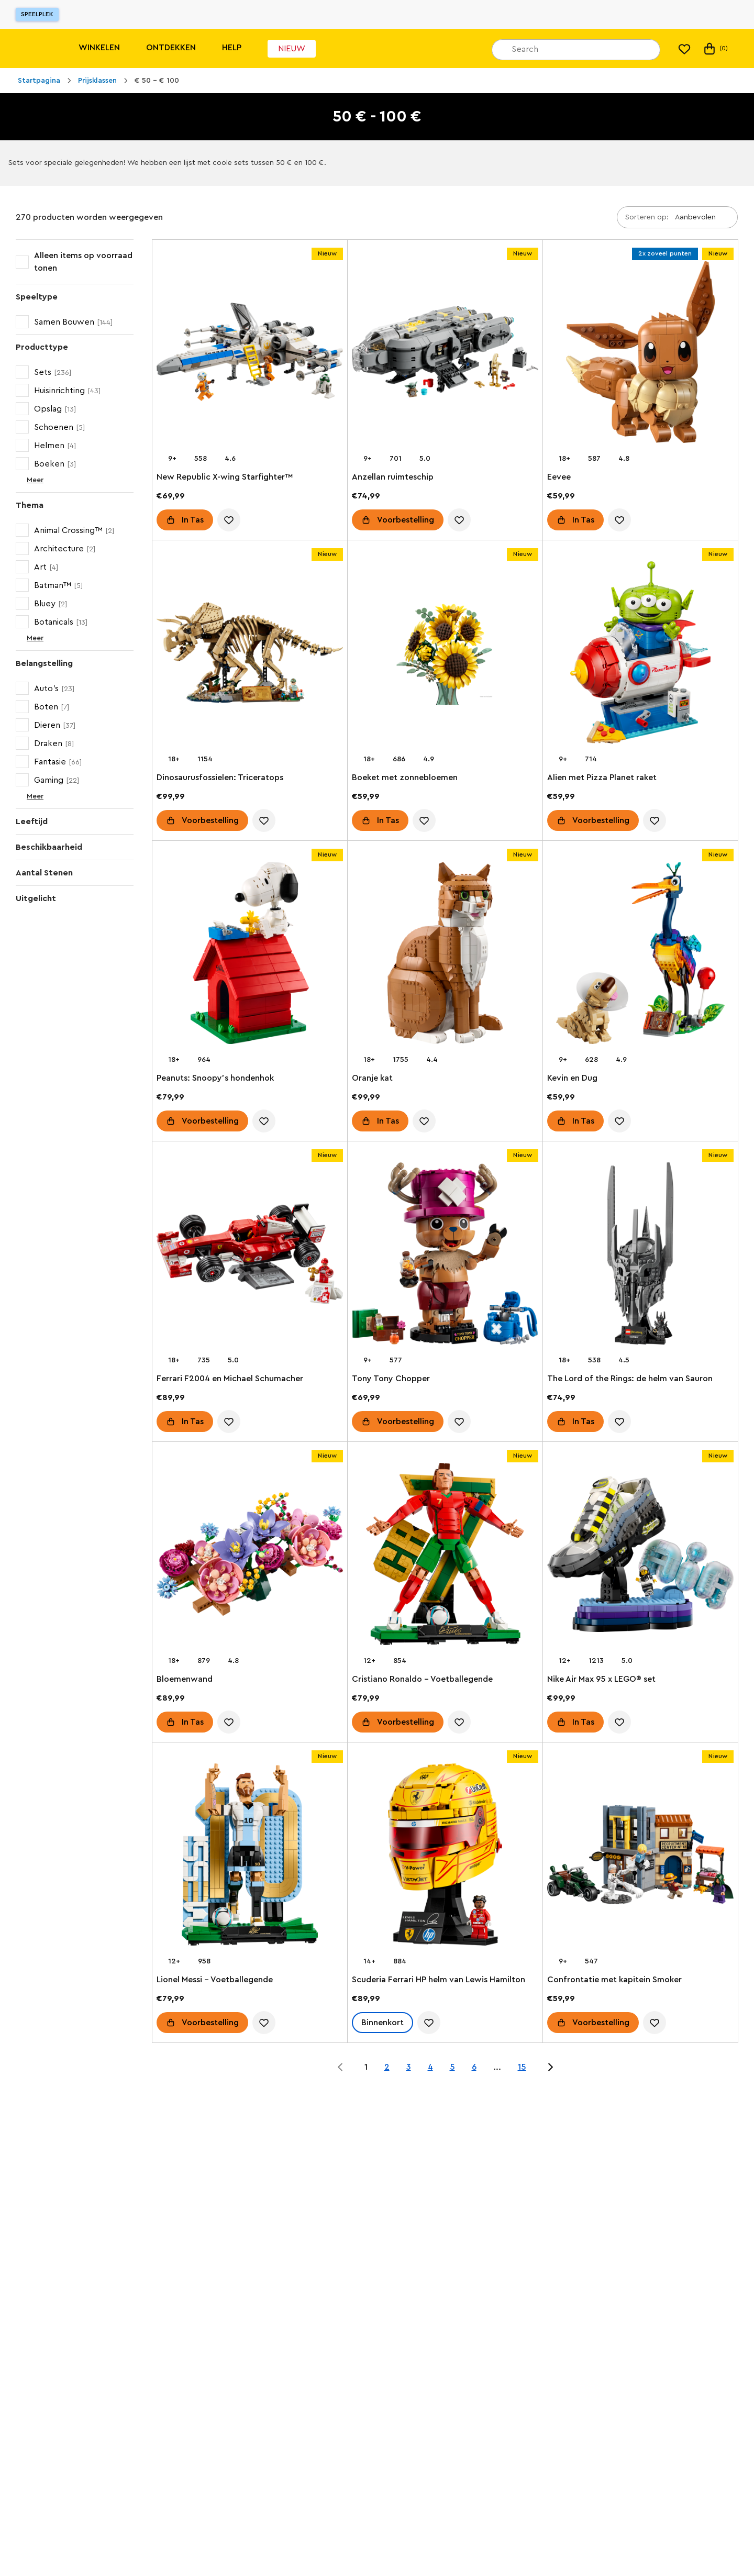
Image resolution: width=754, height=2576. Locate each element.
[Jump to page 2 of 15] (550, 2067)
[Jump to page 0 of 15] (340, 2067)
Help (231, 47)
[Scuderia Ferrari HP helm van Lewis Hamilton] (445, 1856)
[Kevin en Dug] (640, 955)
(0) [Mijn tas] (715, 48)
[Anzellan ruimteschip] (445, 354)
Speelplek (37, 14)
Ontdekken (171, 47)
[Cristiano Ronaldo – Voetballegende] (445, 1556)
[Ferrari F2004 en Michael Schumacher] (250, 1255)
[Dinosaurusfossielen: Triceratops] (250, 654)
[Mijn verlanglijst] (684, 48)
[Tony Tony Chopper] (445, 1255)
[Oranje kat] (445, 955)
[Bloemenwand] (250, 1556)
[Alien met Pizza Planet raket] (640, 654)
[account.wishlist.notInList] (228, 519)
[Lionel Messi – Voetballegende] (250, 1856)
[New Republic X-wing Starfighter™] (250, 354)
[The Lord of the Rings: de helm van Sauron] (640, 1255)
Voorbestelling (405, 520)
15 (522, 2067)
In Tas (193, 520)
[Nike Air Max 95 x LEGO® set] (640, 1556)
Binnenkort (382, 2022)
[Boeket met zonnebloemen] (445, 654)
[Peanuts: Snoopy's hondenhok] (250, 955)
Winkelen (99, 47)
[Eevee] (640, 354)
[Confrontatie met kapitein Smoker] (640, 1856)
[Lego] (30, 48)
